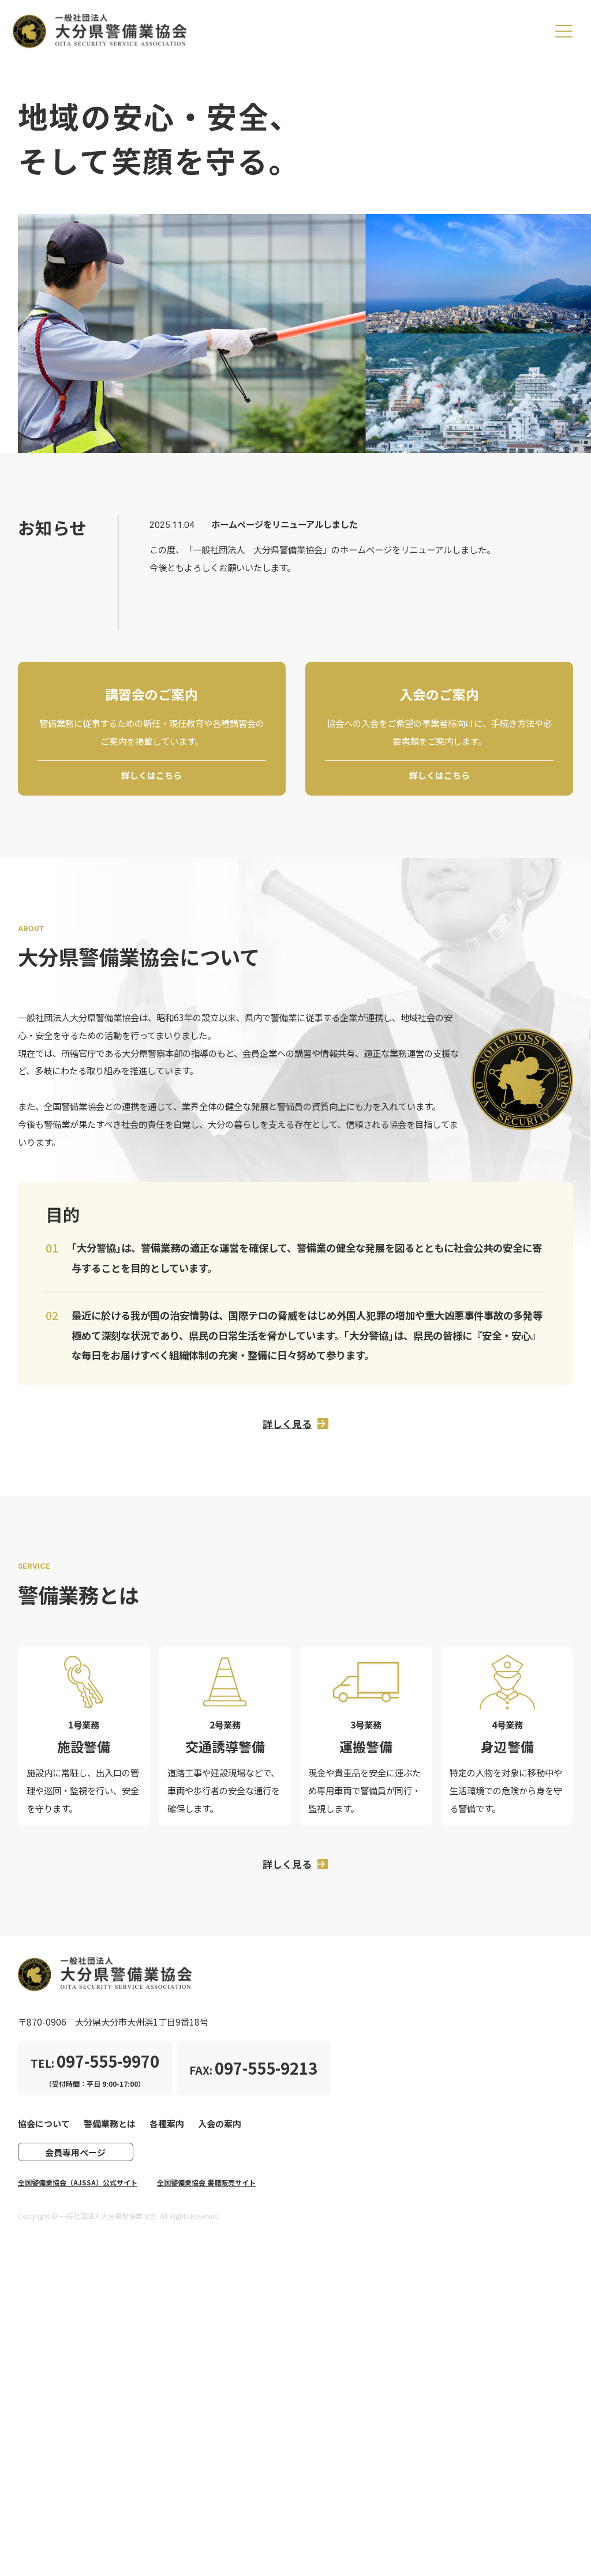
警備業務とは (110, 2131)
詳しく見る (287, 1427)
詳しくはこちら (151, 776)
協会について (44, 2131)
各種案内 (166, 2131)
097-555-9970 (108, 2069)
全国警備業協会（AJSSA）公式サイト (77, 2191)
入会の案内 (219, 2131)
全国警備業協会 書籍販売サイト (206, 2191)
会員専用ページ (75, 2160)
